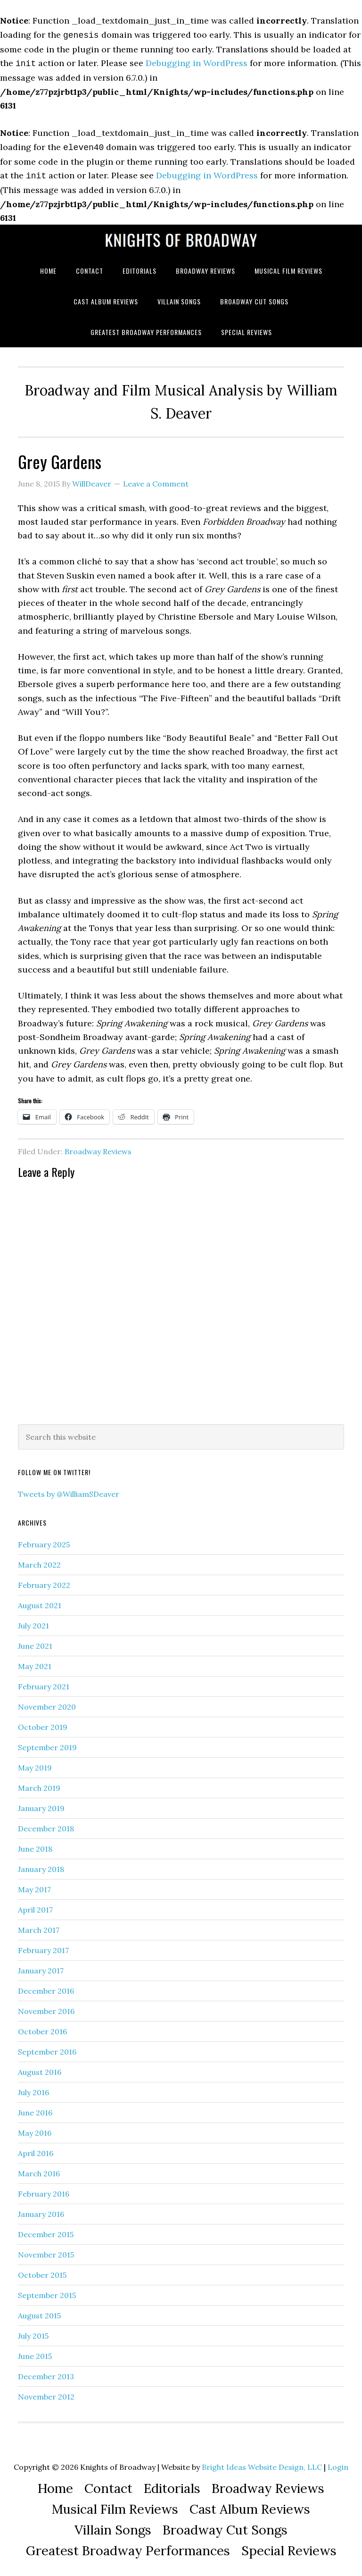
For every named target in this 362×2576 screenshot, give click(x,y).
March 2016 (39, 2169)
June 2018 (35, 1845)
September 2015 (47, 2291)
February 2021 (43, 1682)
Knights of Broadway (181, 236)
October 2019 (42, 1723)
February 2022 (44, 1581)
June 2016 (35, 2109)
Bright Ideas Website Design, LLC (262, 2463)
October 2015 (42, 2271)
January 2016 (41, 2210)
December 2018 (46, 1824)
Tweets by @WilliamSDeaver (68, 1490)
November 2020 (47, 1703)
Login (338, 2463)
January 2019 (41, 1804)
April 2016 (35, 2149)
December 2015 (46, 2230)
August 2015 (39, 2311)
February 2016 (43, 2190)
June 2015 (35, 2352)
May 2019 (35, 1764)
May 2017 (34, 1885)
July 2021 (33, 1622)
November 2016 (46, 2007)
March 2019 (39, 1784)
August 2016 (39, 2068)
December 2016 (46, 1987)
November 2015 (46, 2251)
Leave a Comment (156, 480)
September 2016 (47, 2048)
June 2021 (35, 1642)
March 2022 (39, 1561)
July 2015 (33, 2332)
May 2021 (34, 1662)
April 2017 (35, 1906)
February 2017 (43, 1946)
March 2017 (38, 1926)
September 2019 (47, 1743)
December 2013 (46, 2372)
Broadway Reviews (98, 1147)
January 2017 (41, 1967)
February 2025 (44, 1540)
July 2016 (33, 2088)
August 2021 (39, 1601)
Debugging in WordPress (196, 62)
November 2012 (46, 2393)
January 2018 (41, 1865)
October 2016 (42, 2027)
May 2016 (34, 2129)
